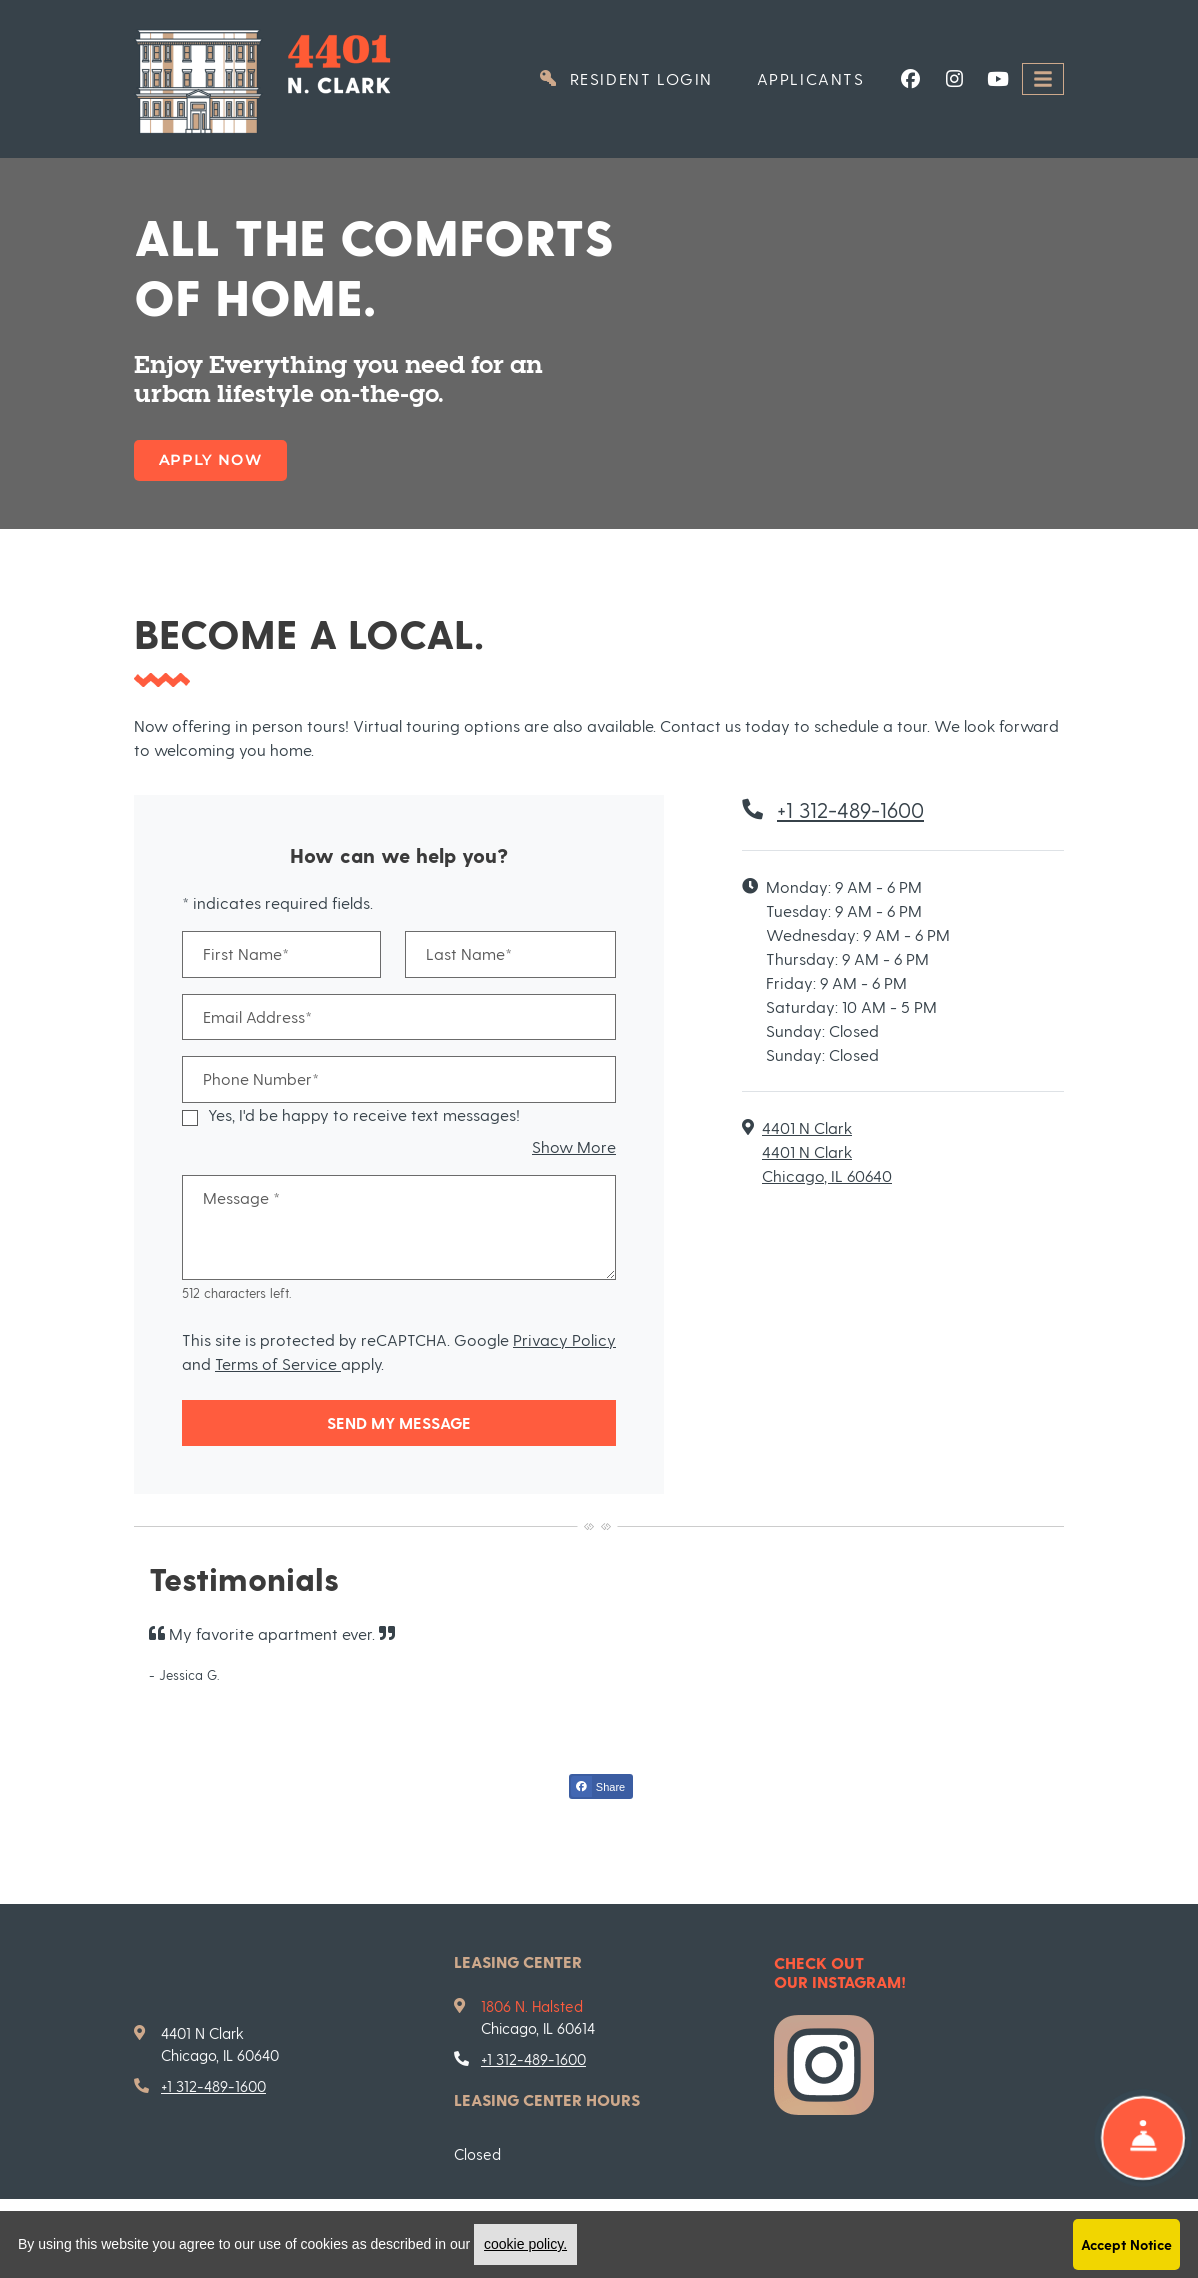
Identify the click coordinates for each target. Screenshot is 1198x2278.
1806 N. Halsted (532, 2006)
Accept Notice (1126, 2244)
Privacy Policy (564, 1339)
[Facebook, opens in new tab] (910, 79)
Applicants (822, 76)
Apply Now (210, 460)
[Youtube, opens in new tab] (998, 79)
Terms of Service (278, 1363)
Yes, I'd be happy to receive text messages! (364, 1114)
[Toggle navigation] (1043, 79)
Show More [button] (574, 1146)
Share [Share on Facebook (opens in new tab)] (598, 1786)
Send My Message (399, 1422)
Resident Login (636, 76)
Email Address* (257, 1016)
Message (241, 1197)
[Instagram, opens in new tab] (954, 79)
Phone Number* (261, 1078)
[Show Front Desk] (1143, 2138)
